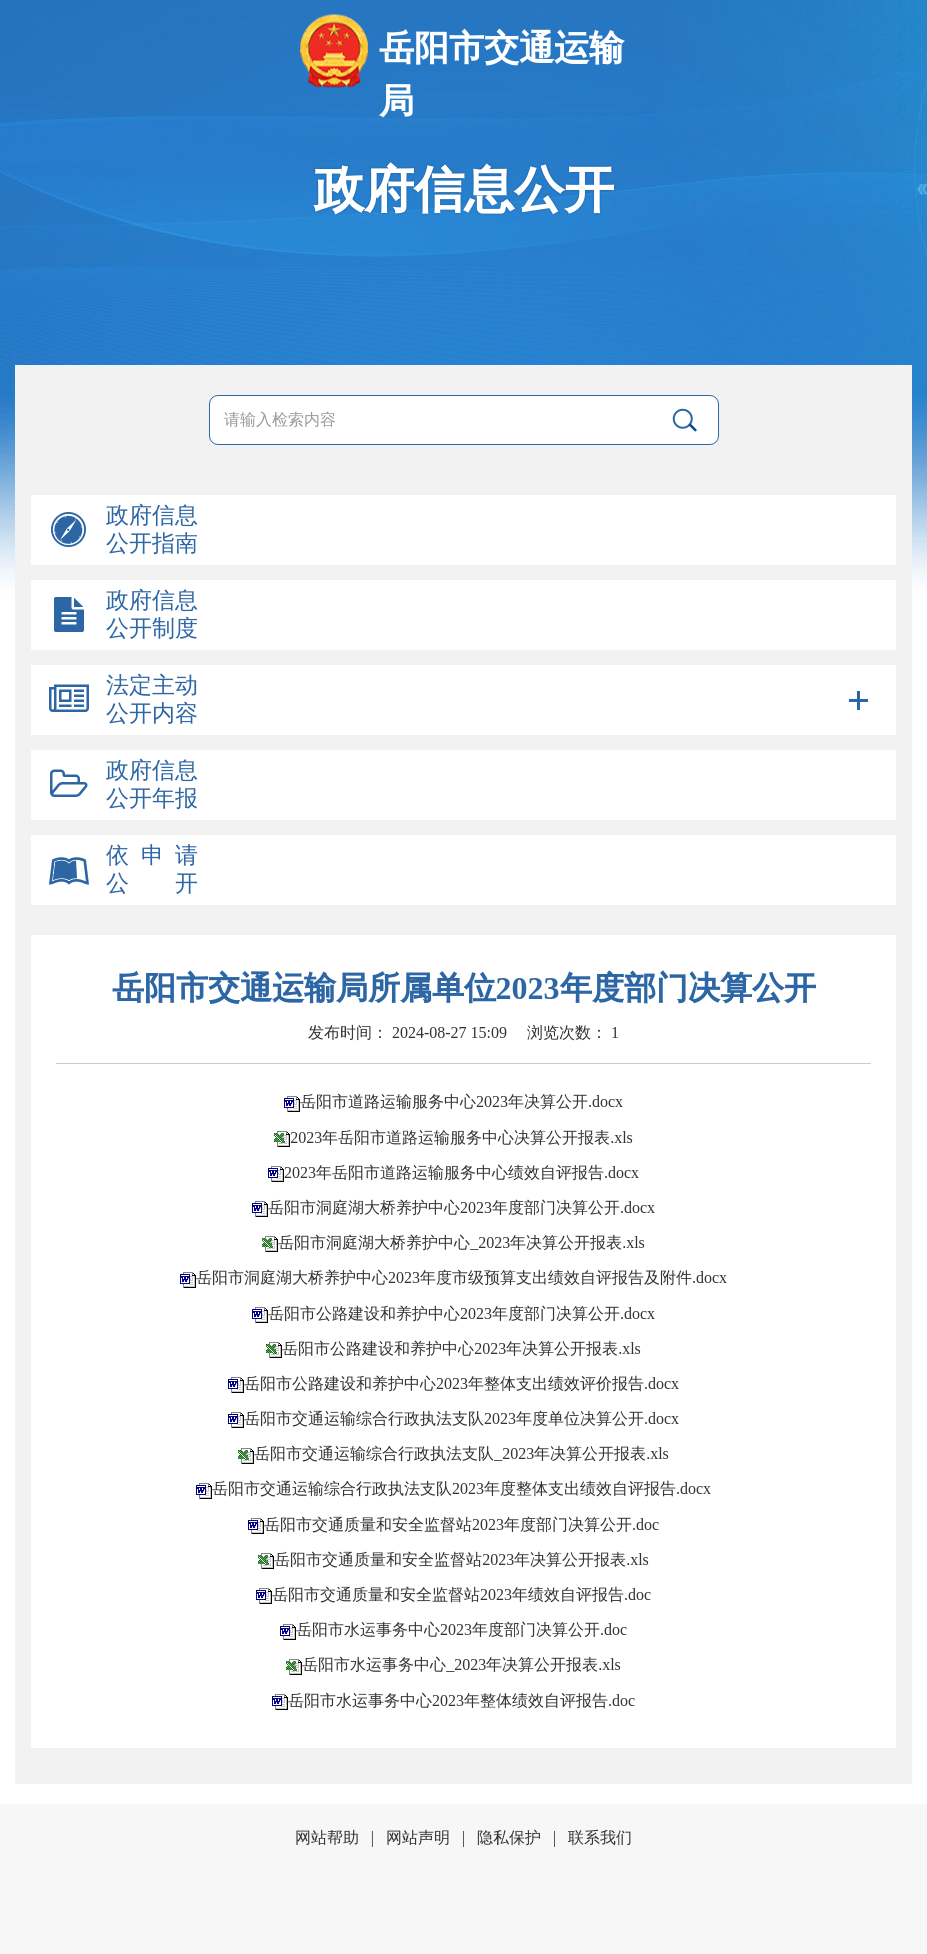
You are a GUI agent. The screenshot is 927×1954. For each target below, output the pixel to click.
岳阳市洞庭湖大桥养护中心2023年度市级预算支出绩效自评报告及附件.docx (461, 1277)
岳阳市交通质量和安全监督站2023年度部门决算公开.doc (461, 1524)
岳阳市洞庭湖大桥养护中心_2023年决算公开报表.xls (461, 1242)
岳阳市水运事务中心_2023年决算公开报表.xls (461, 1664)
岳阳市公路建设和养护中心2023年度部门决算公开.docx (461, 1313)
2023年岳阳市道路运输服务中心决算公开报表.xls (461, 1137)
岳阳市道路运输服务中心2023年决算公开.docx (461, 1101)
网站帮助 (327, 1837)
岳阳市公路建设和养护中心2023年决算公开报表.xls (461, 1348)
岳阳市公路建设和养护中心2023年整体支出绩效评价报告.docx (461, 1383)
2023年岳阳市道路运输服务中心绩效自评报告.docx (461, 1172)
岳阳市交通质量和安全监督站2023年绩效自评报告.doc (461, 1594)
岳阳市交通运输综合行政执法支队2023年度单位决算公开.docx (461, 1418)
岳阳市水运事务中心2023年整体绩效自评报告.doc (461, 1700)
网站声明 (418, 1837)
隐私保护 (509, 1837)
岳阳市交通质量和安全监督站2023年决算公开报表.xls (461, 1559)
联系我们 (600, 1837)
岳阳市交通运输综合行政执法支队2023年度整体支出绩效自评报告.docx (461, 1488)
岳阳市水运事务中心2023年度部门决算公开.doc (461, 1629)
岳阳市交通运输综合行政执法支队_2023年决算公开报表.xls (461, 1453)
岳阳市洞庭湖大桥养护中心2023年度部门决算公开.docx (461, 1207)
